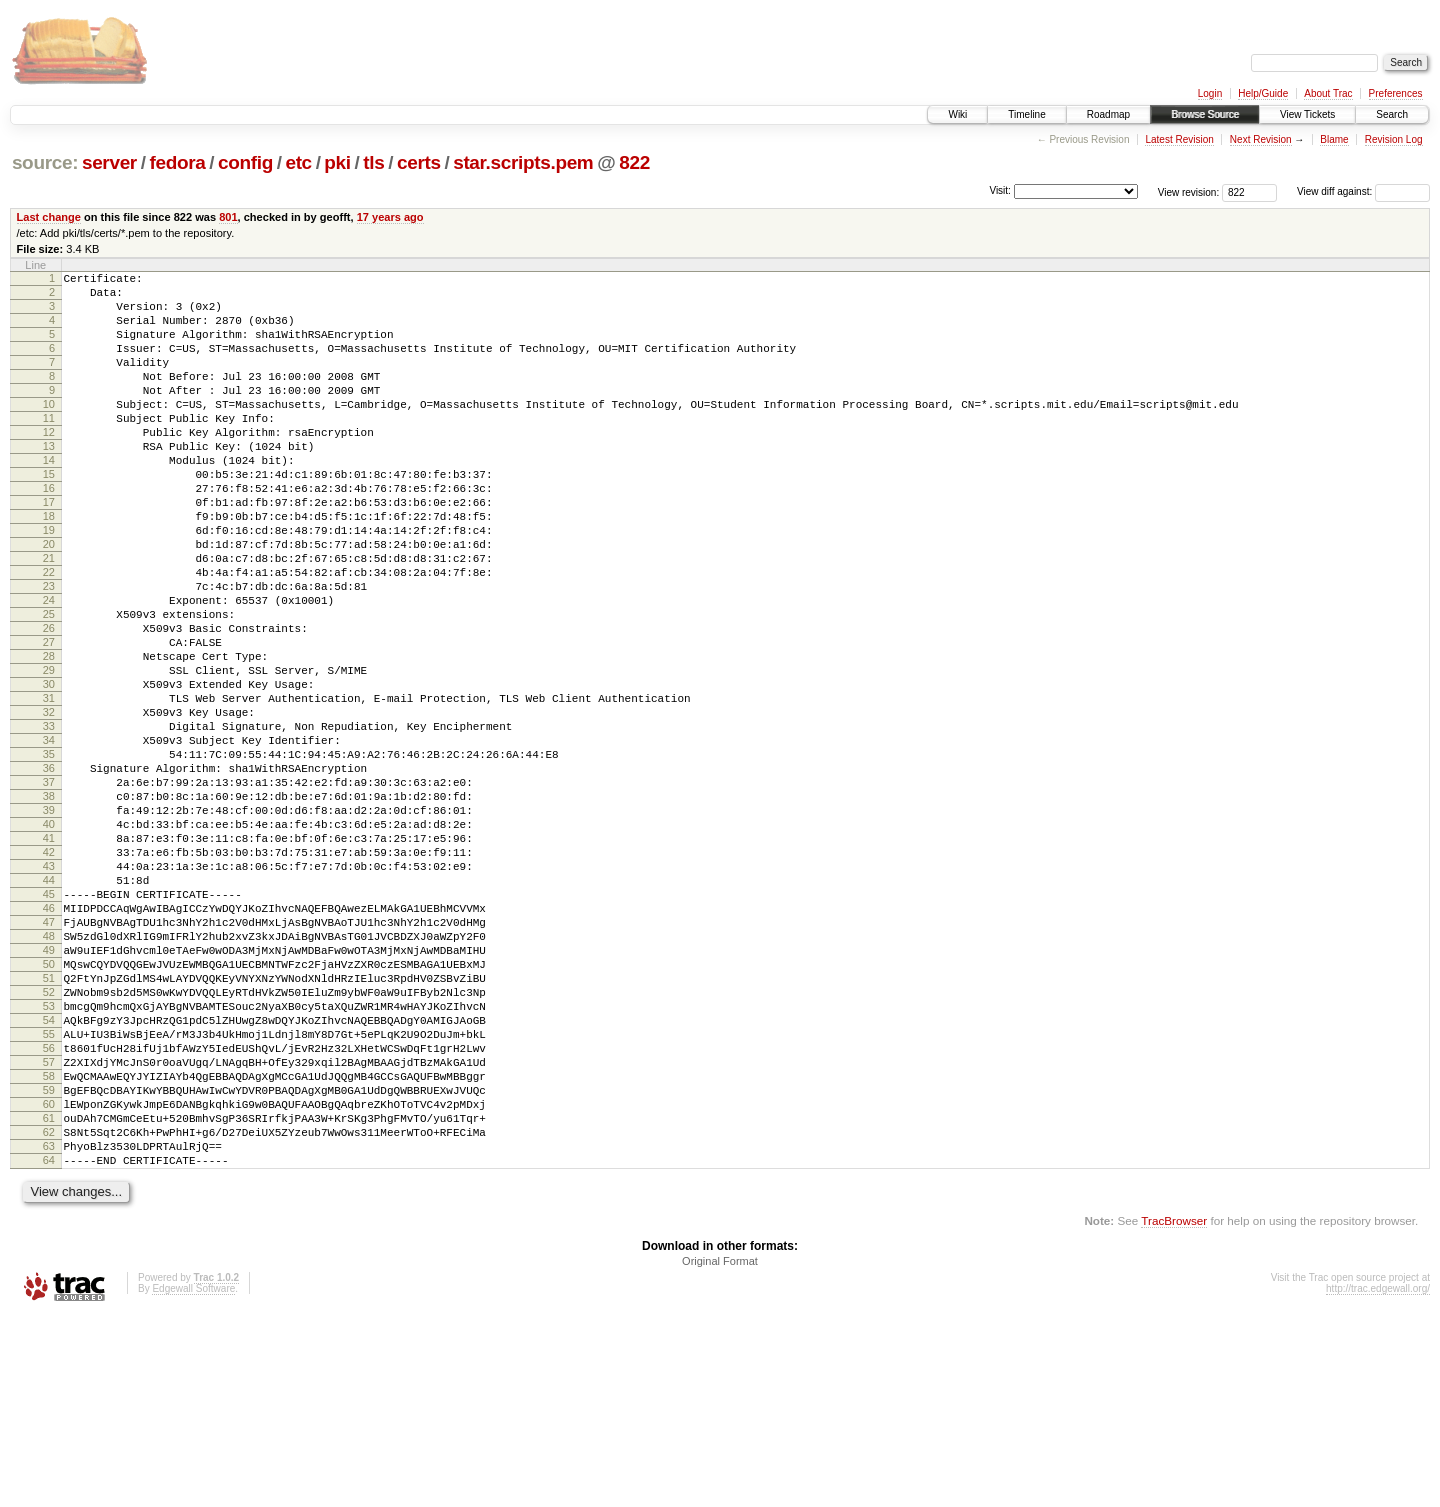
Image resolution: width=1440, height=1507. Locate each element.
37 (49, 890)
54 (49, 1179)
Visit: (1000, 190)
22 (49, 635)
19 (49, 584)
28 (49, 737)
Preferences (1396, 93)
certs (419, 162)
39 (49, 924)
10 (49, 431)
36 (49, 873)
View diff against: (1363, 191)
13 (49, 482)
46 (49, 1043)
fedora (177, 162)
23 (49, 652)
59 (49, 1264)
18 (49, 567)
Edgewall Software (193, 1480)
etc (298, 162)
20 (49, 601)
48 (49, 1077)
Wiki (957, 114)
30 (49, 771)
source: (45, 162)
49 (49, 1094)
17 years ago (390, 217)
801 (228, 217)
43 (49, 992)
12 (49, 465)
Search (1392, 114)
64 (49, 1349)
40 (49, 941)
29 (49, 754)
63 (49, 1332)
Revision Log (1394, 139)
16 (49, 533)
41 (49, 958)
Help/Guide (1263, 93)
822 (634, 162)
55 (49, 1196)
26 (49, 703)
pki (337, 162)
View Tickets (1307, 114)
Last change (49, 217)
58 (49, 1247)
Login (1210, 93)
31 (49, 788)
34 (49, 839)
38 (49, 907)
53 (49, 1162)
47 (49, 1060)
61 (49, 1298)
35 (49, 856)
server (109, 162)
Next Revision (1261, 139)
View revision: (1189, 191)
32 (49, 805)
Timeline (1026, 114)
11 (49, 448)
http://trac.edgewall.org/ (1378, 1480)
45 (49, 1026)
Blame (1334, 139)
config (245, 162)
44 (49, 1009)
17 (49, 550)
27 (49, 720)
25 (49, 686)
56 (49, 1213)
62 (49, 1315)
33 (49, 822)
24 (49, 669)
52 (49, 1145)
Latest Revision (1179, 139)
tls (373, 162)
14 (49, 499)
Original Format (720, 1453)
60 (49, 1281)
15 (49, 516)
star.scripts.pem (523, 162)
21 (49, 618)
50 (49, 1111)
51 (49, 1128)
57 (49, 1230)
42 (49, 975)
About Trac (1328, 93)
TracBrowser (1174, 1412)
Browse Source (1205, 114)
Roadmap (1108, 114)
